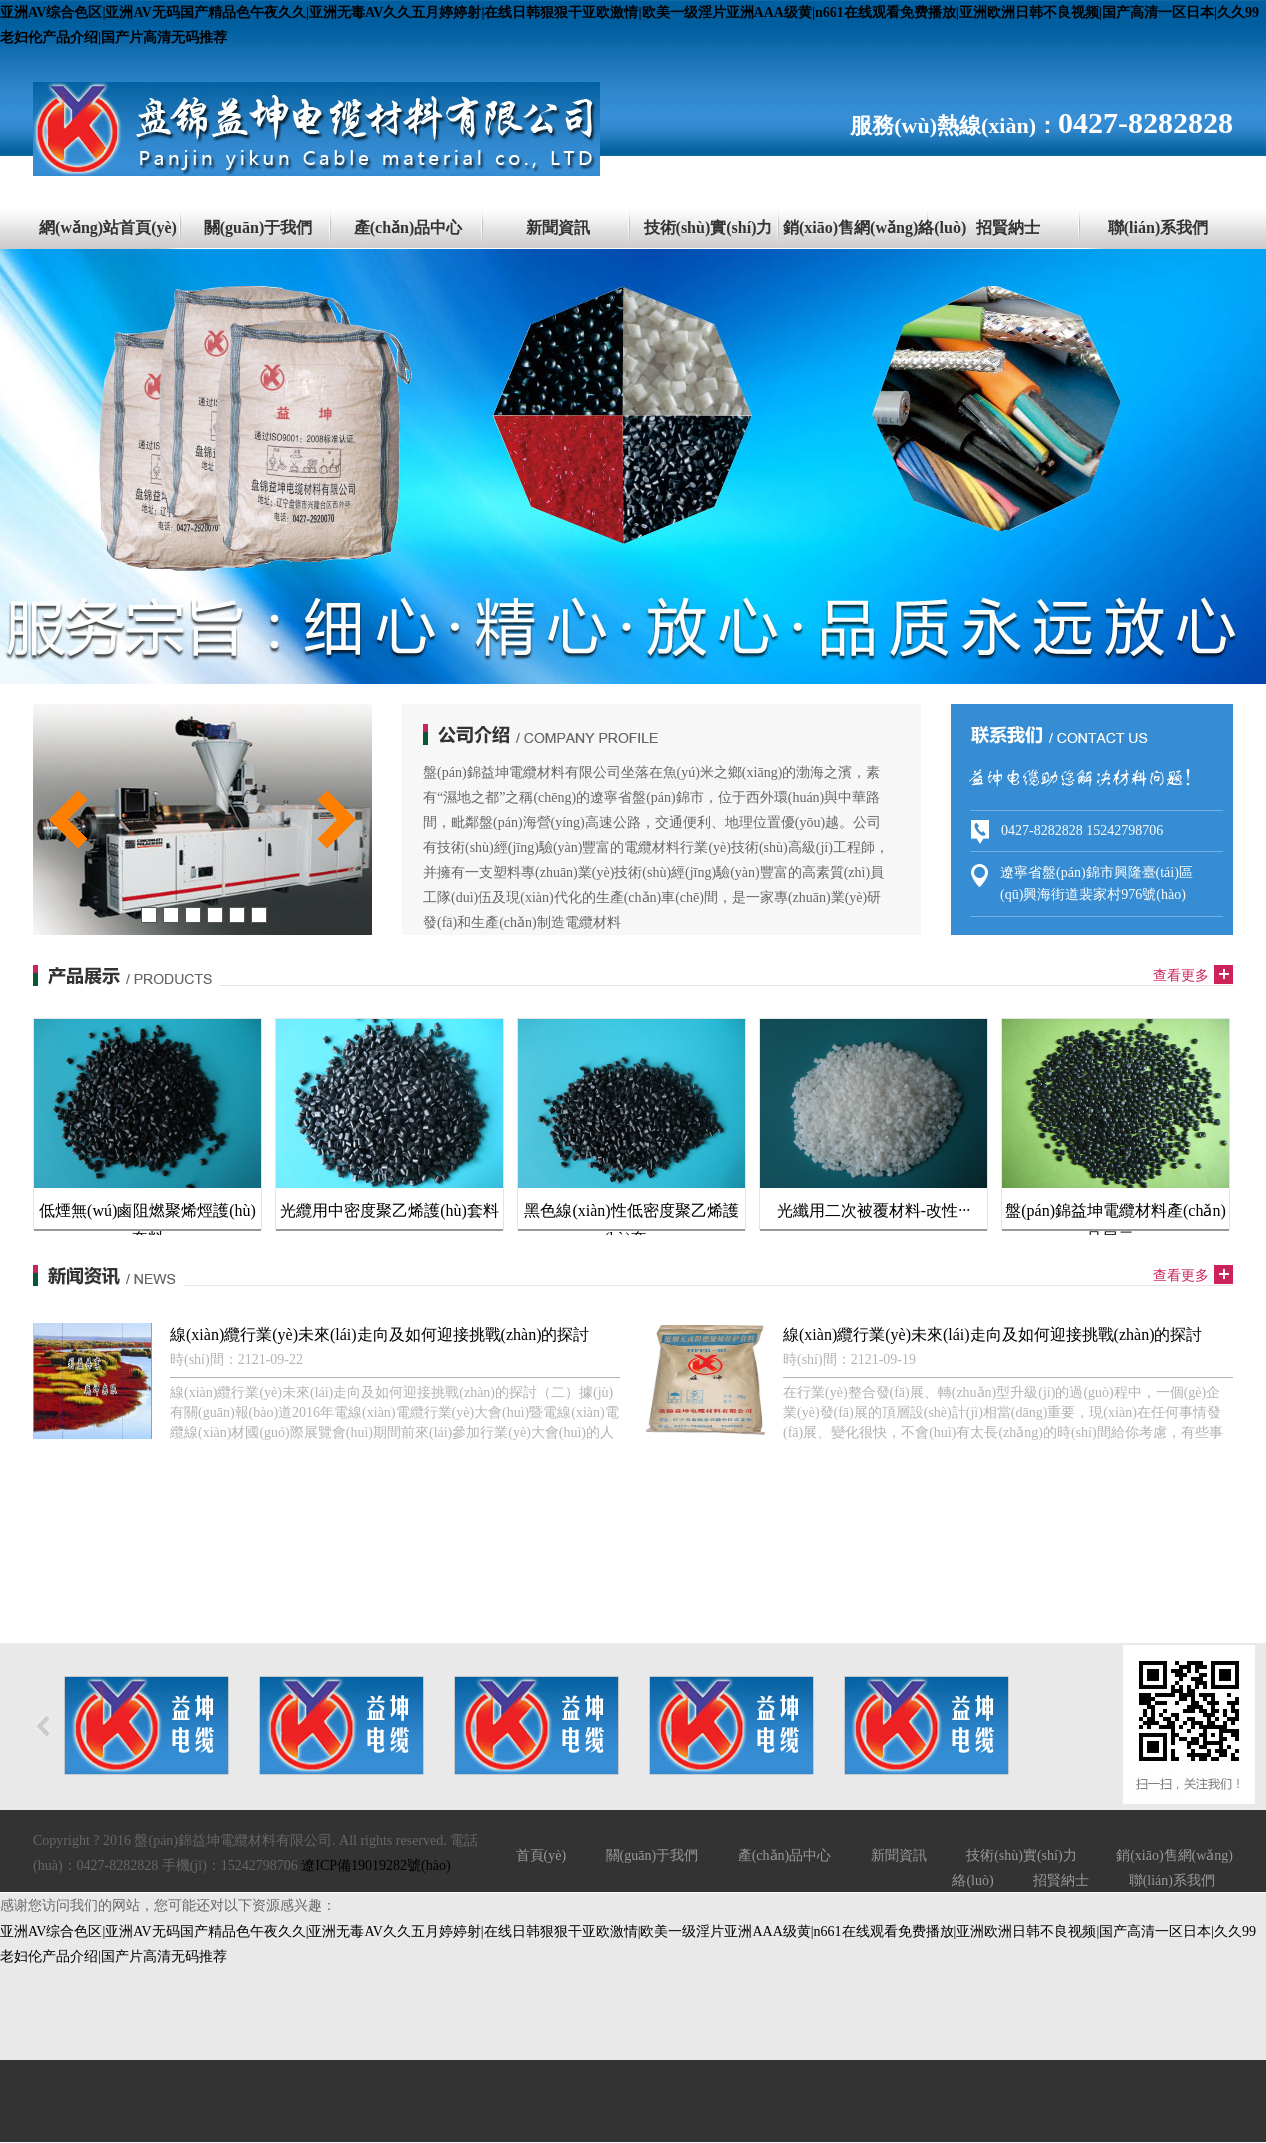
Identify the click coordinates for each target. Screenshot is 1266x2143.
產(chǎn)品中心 (408, 227)
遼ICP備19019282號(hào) (375, 1865)
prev (68, 819)
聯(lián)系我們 (1158, 227)
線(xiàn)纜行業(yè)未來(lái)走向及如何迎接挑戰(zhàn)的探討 (379, 1334)
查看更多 (1181, 975)
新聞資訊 (558, 227)
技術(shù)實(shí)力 (708, 227)
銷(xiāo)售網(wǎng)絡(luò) (858, 227)
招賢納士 (1008, 227)
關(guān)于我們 (258, 227)
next (337, 819)
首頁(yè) (541, 1855)
